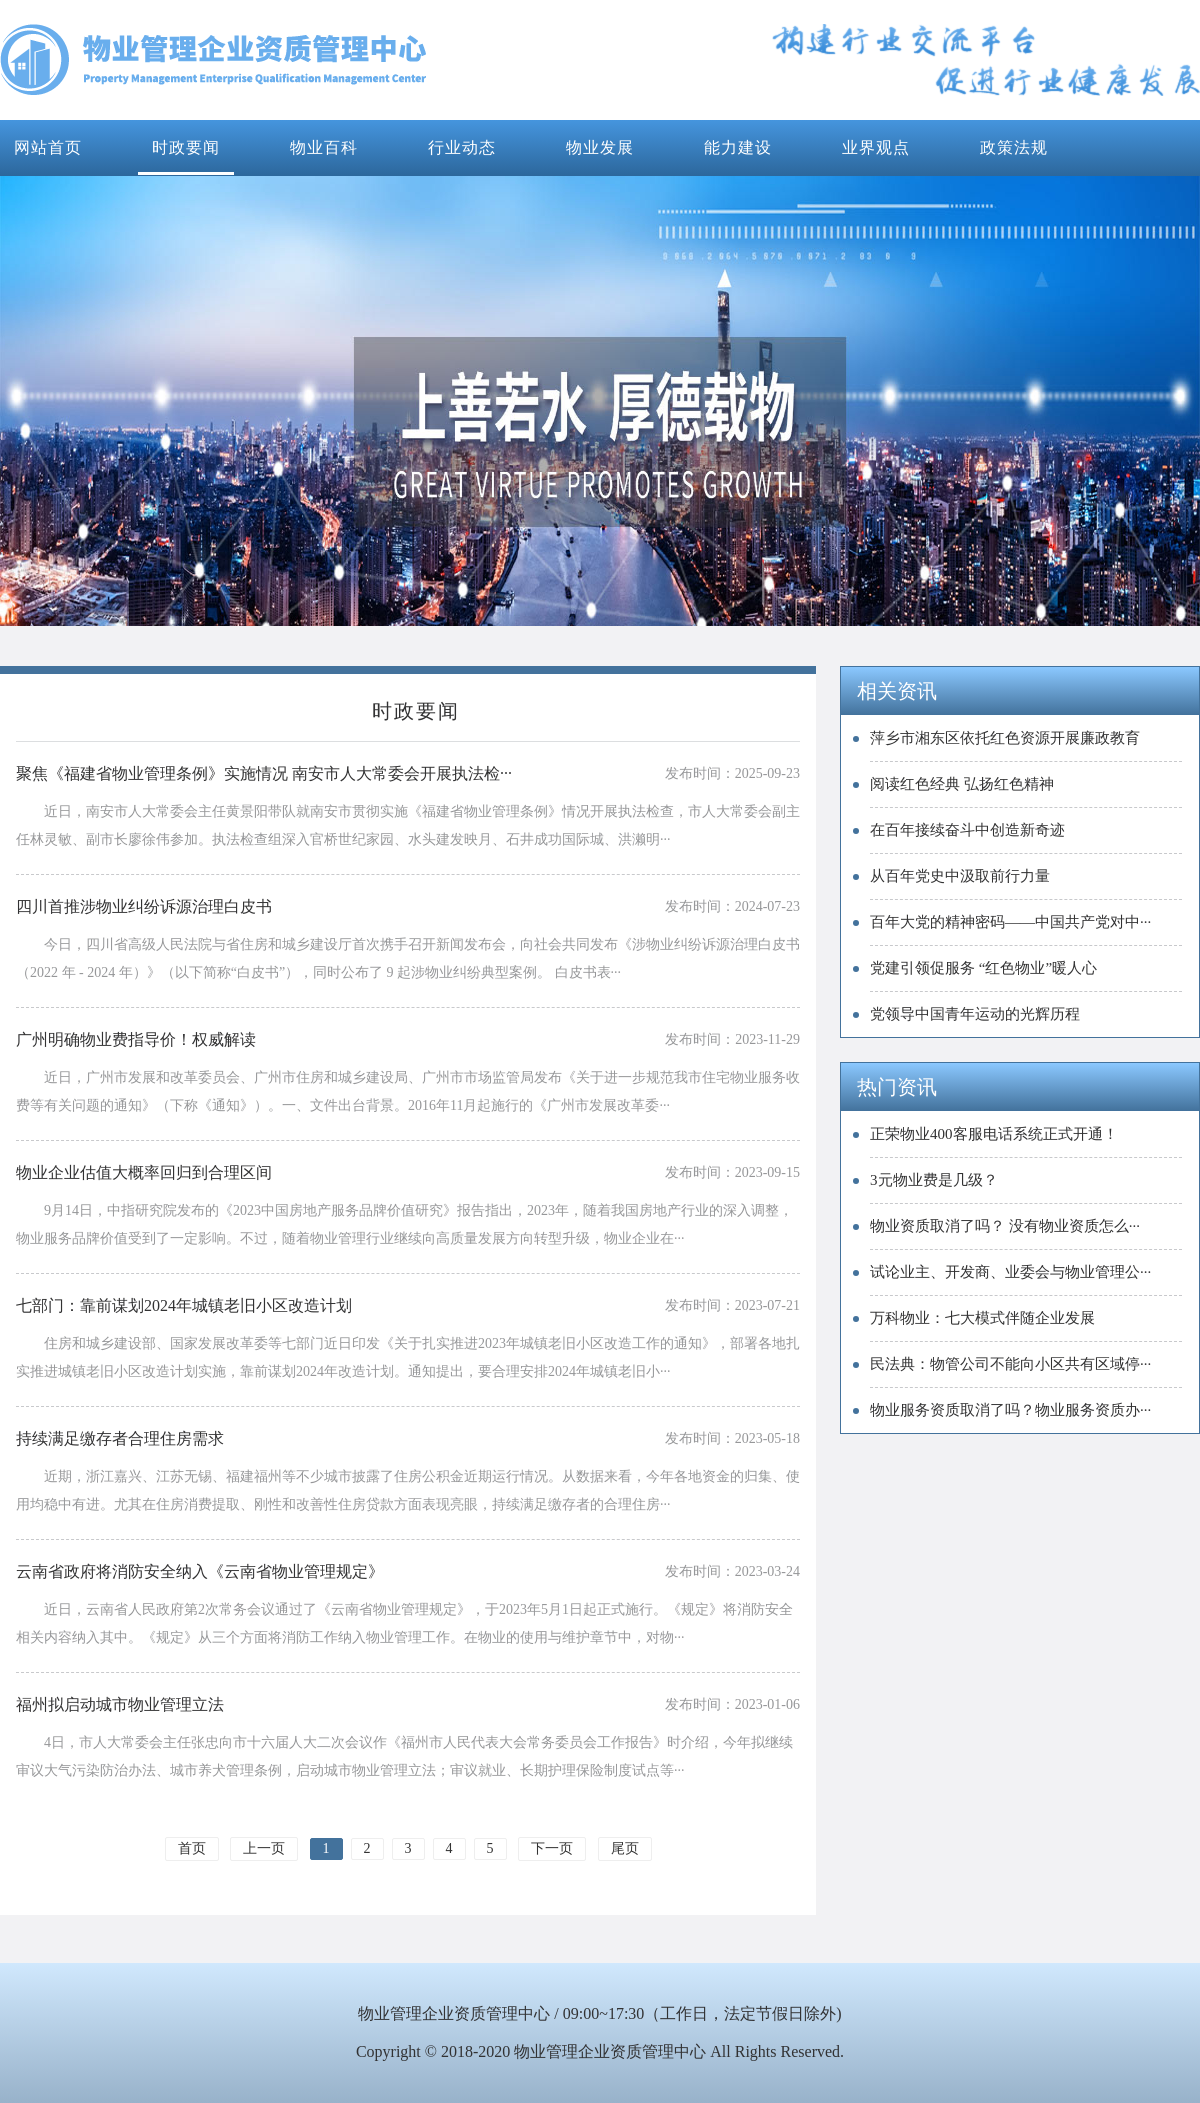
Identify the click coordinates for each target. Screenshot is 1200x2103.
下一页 (552, 1848)
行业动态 (462, 147)
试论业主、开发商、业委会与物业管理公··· (1010, 1272)
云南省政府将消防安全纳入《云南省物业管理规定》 (200, 1571)
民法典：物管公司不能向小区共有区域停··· (1010, 1364)
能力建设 (738, 147)
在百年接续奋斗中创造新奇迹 (967, 830)
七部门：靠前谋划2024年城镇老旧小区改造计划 (184, 1305)
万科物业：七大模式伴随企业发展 (982, 1318)
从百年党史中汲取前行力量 (960, 876)
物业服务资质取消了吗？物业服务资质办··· (1010, 1410)
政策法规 (1014, 147)
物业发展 (600, 147)
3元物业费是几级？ (934, 1180)
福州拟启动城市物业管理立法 (120, 1704)
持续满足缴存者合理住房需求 (120, 1438)
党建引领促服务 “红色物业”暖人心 (983, 968)
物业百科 (324, 147)
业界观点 (876, 147)
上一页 (264, 1848)
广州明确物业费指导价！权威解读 (136, 1039)
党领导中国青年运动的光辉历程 (975, 1014)
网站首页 (48, 147)
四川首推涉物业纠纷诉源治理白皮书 (144, 906)
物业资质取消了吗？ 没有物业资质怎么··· (1005, 1226)
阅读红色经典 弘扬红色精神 (962, 784)
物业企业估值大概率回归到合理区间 (144, 1172)
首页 (192, 1848)
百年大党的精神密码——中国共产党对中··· (1010, 922)
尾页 (625, 1848)
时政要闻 (186, 147)
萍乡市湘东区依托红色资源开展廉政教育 (1005, 738)
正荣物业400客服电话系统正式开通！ (994, 1134)
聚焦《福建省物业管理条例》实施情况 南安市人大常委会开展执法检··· (264, 773)
